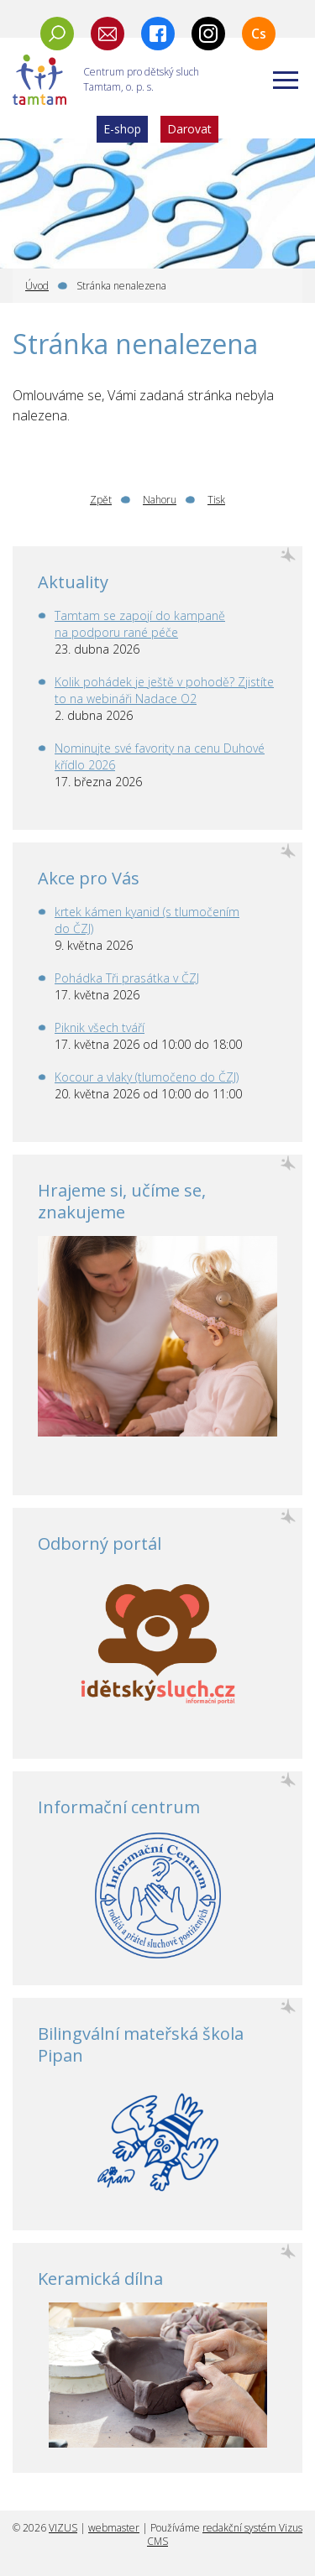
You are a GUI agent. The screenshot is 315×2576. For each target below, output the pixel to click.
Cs (258, 33)
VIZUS (63, 2528)
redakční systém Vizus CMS (224, 2534)
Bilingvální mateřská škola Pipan (141, 2044)
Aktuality (73, 582)
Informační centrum (119, 1807)
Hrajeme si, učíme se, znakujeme (122, 1201)
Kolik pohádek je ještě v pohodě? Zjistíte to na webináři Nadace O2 (164, 690)
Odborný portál (99, 1543)
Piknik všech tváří (99, 1027)
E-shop (122, 129)
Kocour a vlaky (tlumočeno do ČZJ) (147, 1077)
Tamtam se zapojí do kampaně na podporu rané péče (140, 623)
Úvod (37, 286)
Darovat (189, 129)
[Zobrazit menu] (285, 80)
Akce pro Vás (88, 878)
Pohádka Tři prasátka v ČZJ (127, 978)
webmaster (113, 2528)
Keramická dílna (100, 2278)
